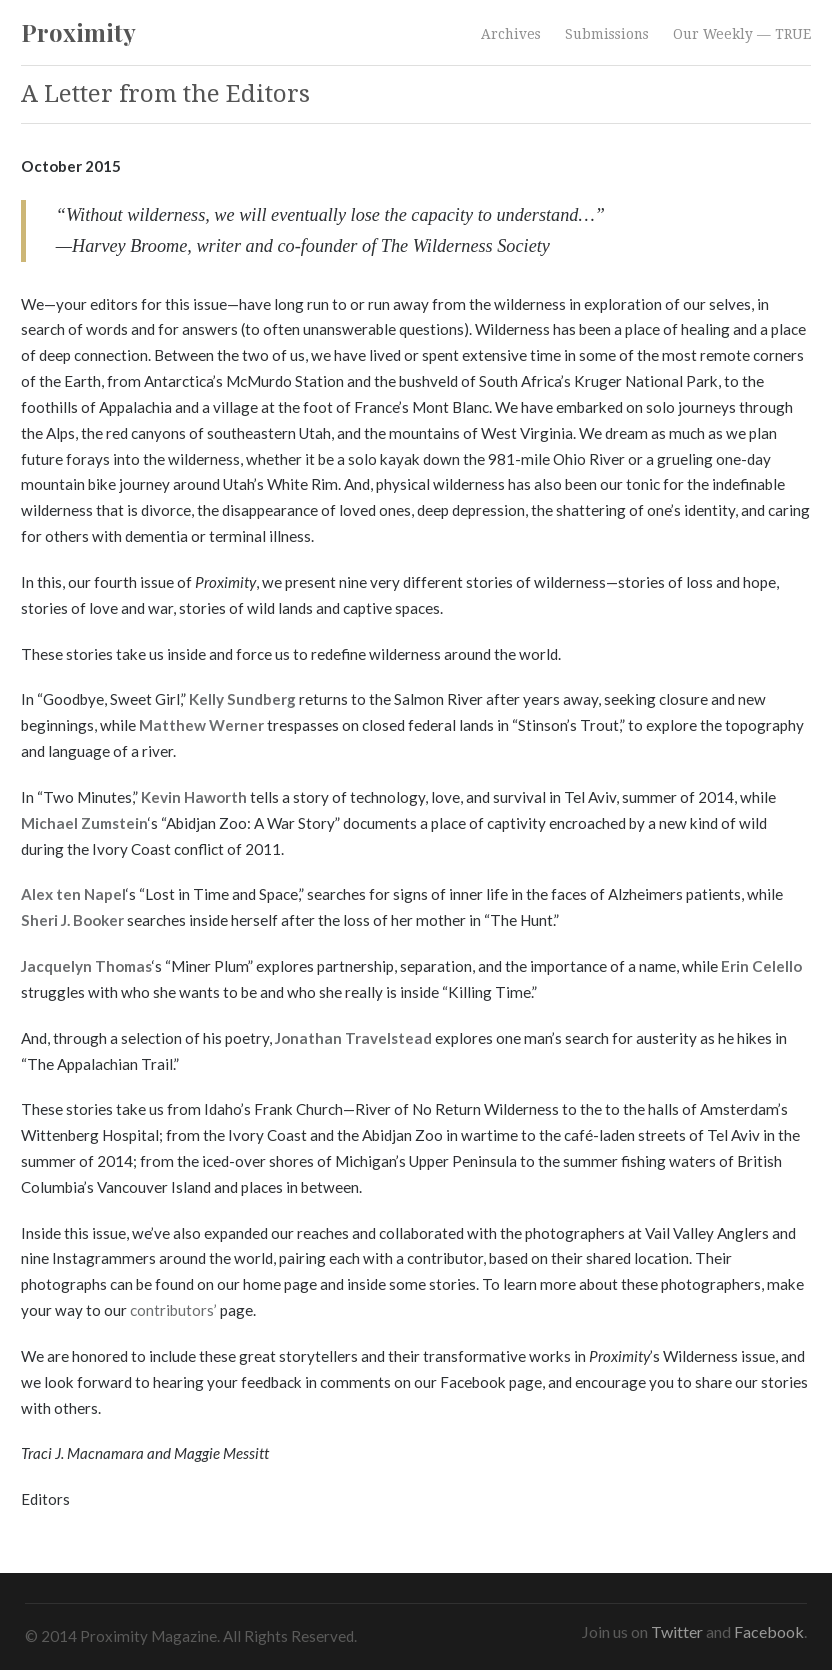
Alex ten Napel (73, 894)
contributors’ (173, 1310)
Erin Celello (761, 966)
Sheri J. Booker (72, 920)
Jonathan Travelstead (353, 1038)
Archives (511, 34)
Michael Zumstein (84, 823)
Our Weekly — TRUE (742, 34)
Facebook (769, 1631)
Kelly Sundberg (242, 699)
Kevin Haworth (194, 797)
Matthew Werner (201, 725)
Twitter (677, 1631)
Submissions (607, 34)
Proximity (78, 32)
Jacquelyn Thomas (86, 966)
